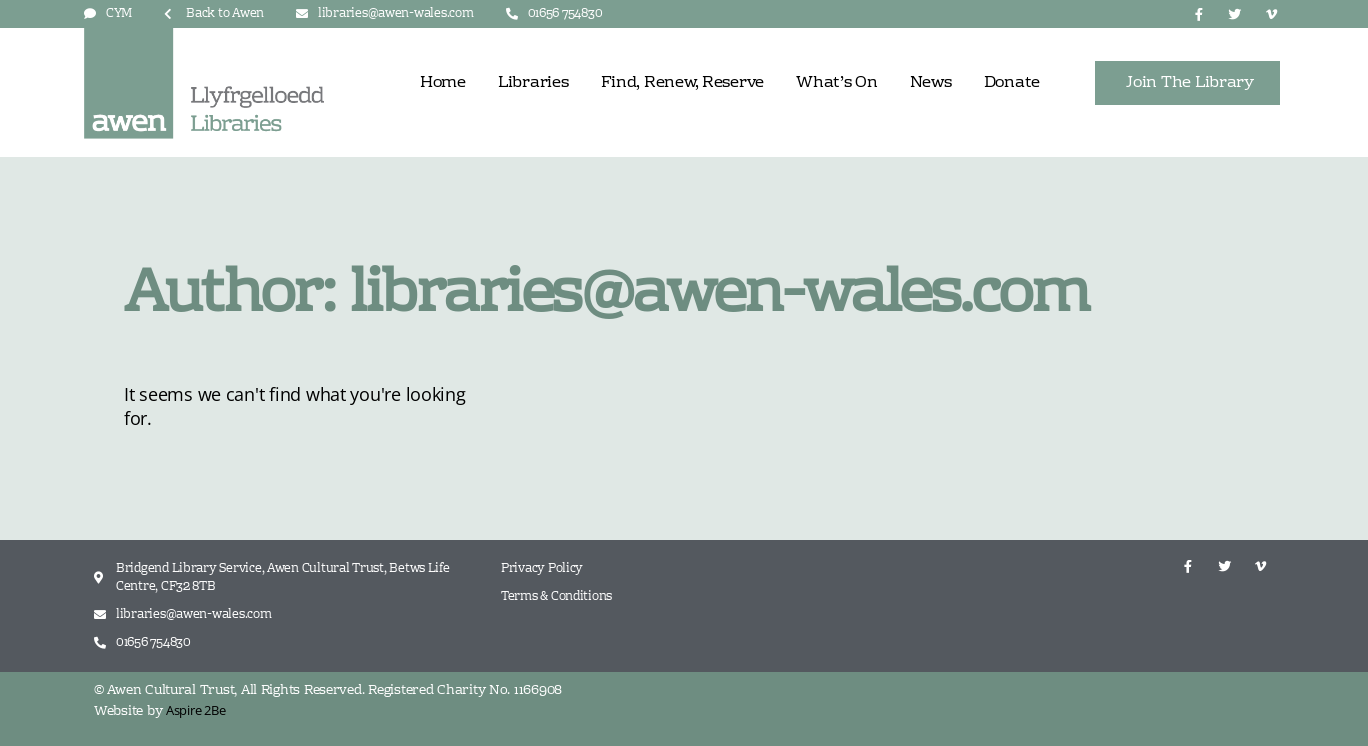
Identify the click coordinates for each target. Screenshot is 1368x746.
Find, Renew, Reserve (683, 83)
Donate (1012, 83)
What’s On (837, 83)
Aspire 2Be (195, 710)
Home (443, 83)
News (931, 83)
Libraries (533, 83)
